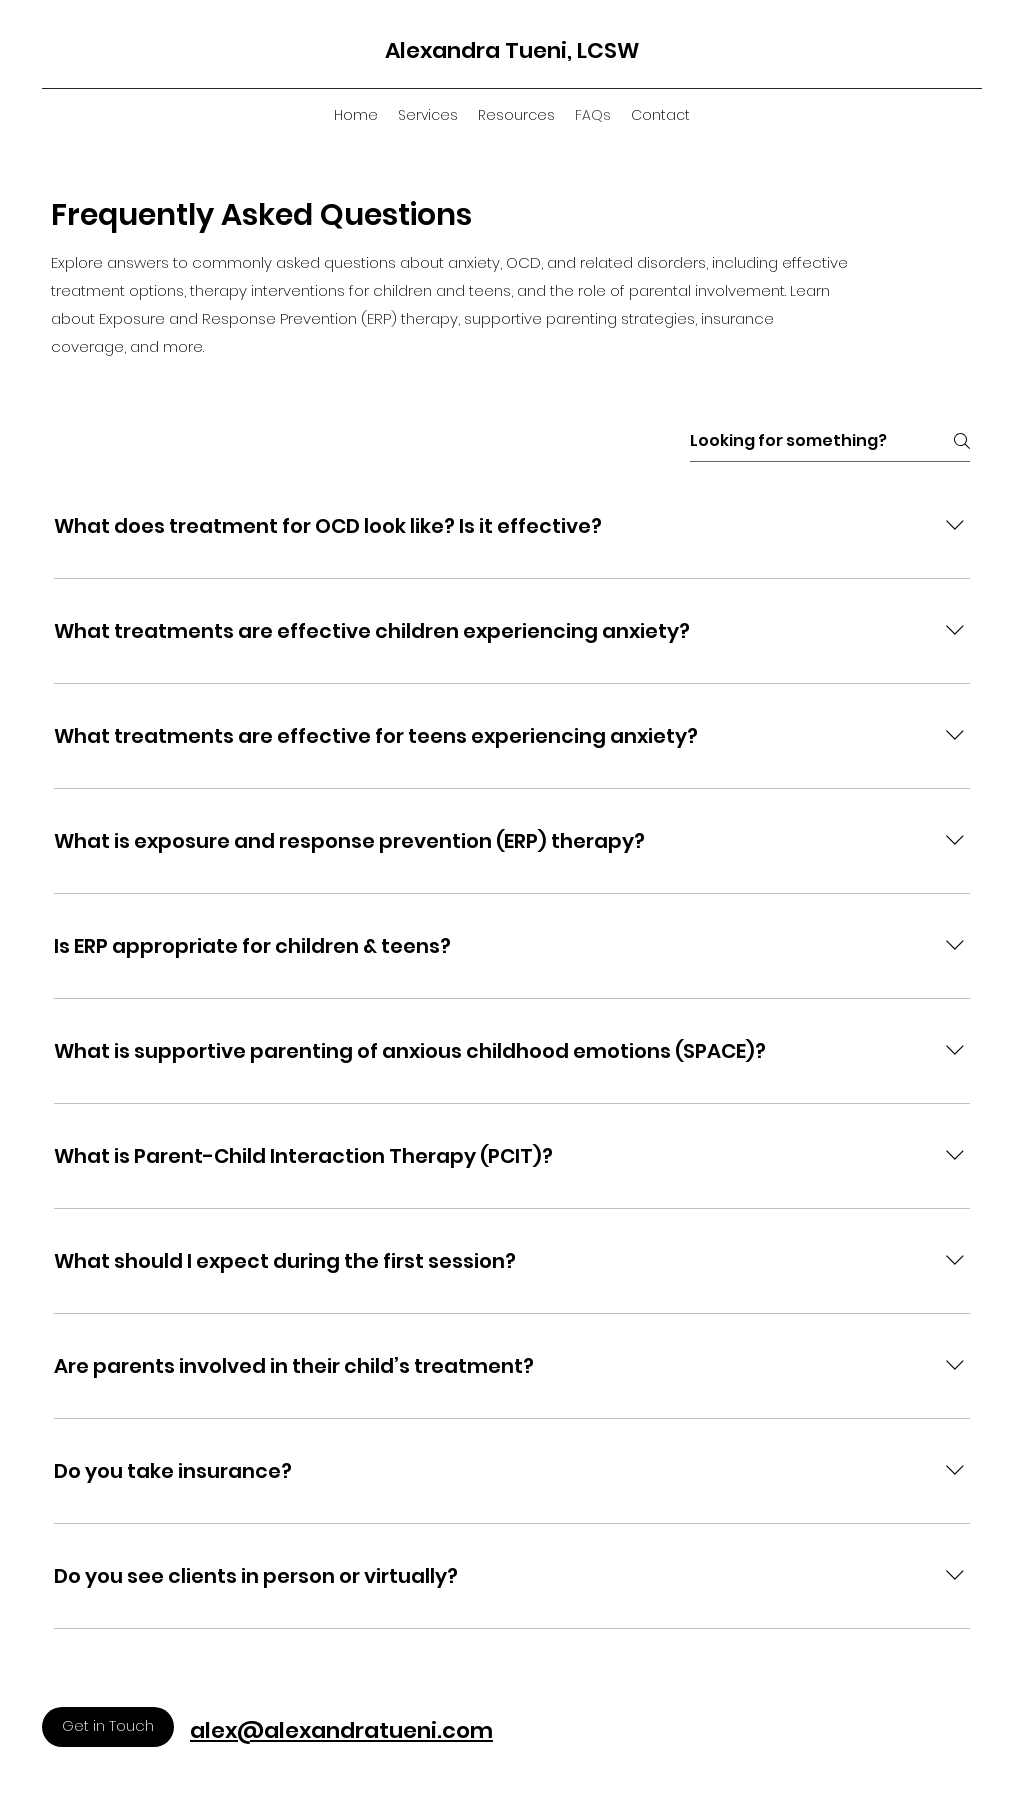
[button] (428, 115)
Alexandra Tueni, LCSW (512, 50)
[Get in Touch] (108, 1727)
